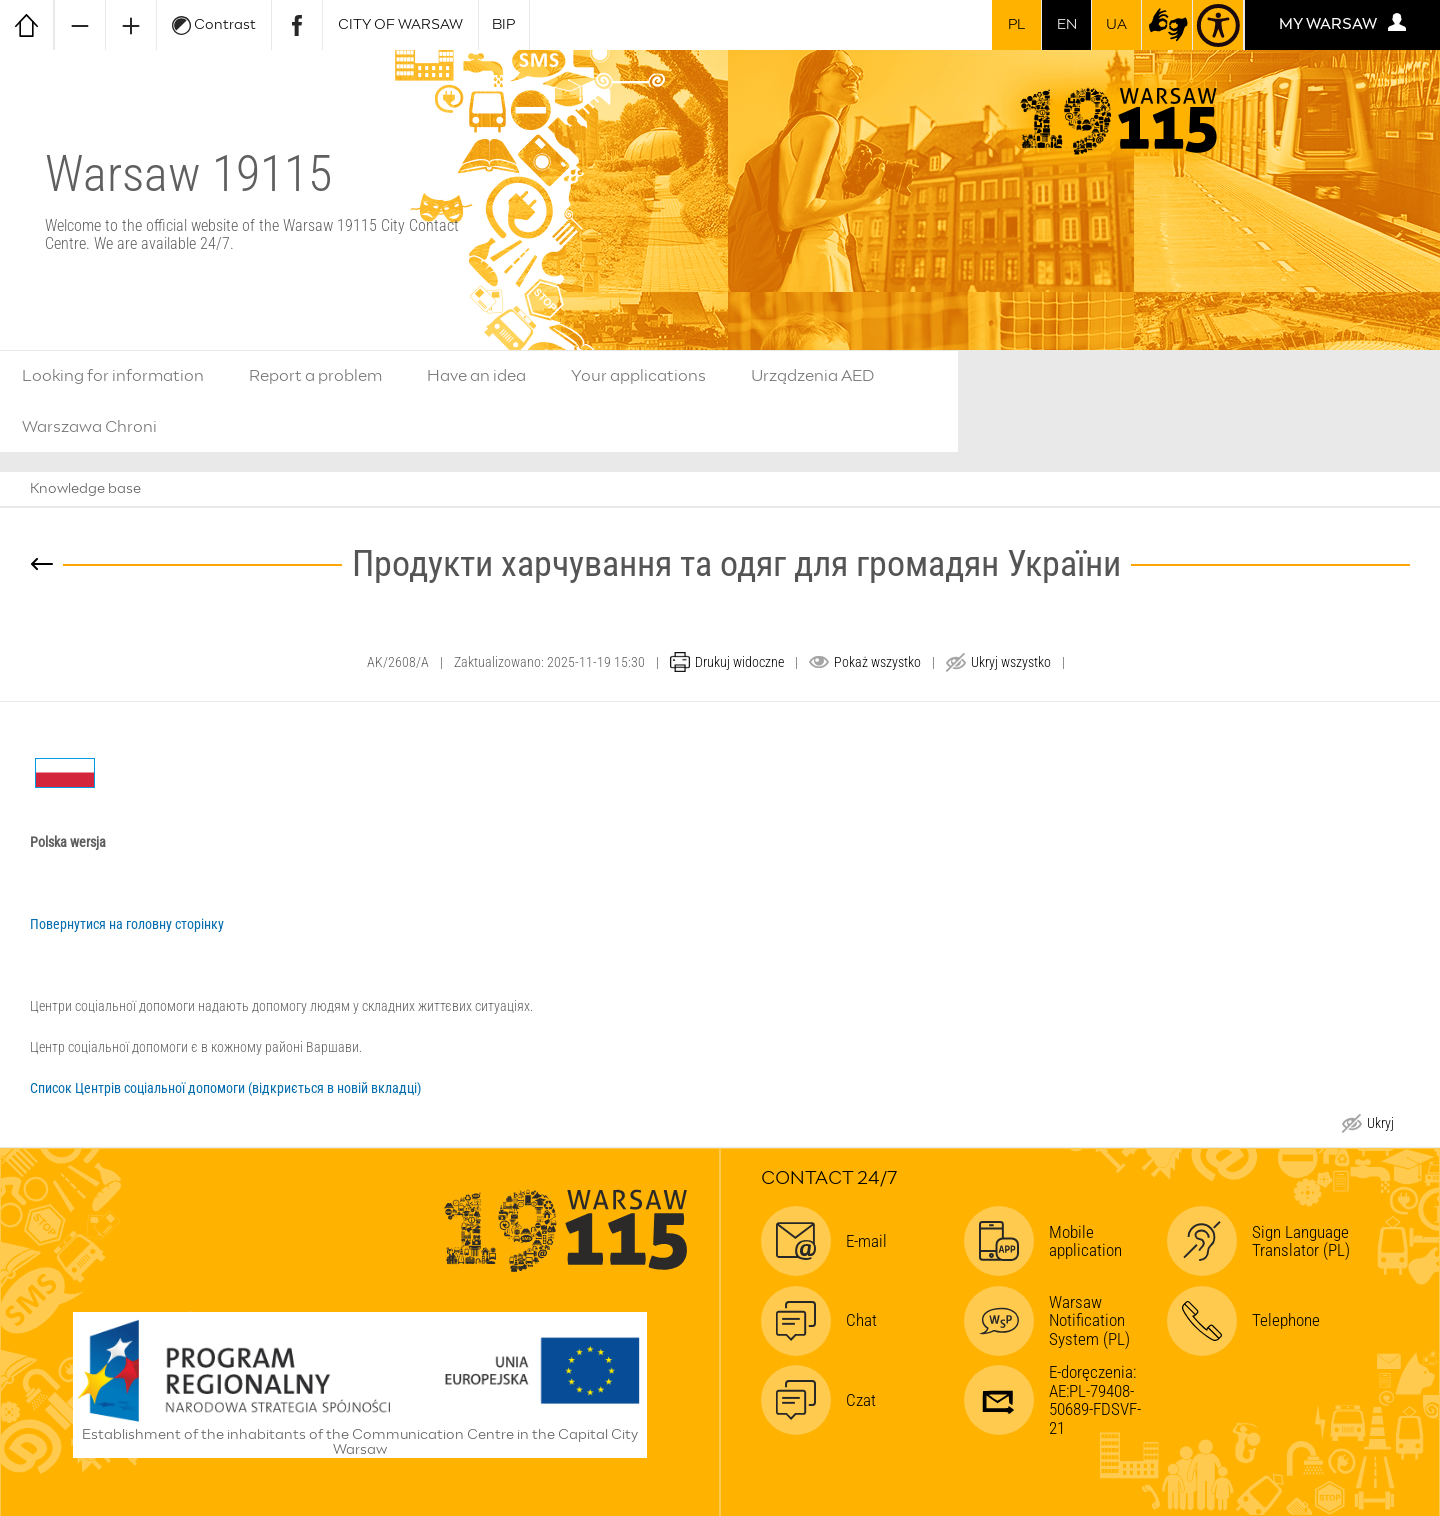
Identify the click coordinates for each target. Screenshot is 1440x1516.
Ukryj (1380, 1125)
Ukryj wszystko (1011, 662)
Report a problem (315, 376)
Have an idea (476, 376)
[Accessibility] (1218, 25)
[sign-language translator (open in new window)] (1167, 25)
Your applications (638, 376)
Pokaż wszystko (877, 662)
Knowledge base (85, 489)
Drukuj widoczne (739, 662)
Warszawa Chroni (89, 427)
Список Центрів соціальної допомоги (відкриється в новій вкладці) (225, 1088)
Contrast (214, 25)
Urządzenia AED (813, 376)
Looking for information (113, 376)
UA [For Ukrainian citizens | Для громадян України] (1116, 25)
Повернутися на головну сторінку (127, 924)
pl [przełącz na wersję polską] (1016, 25)
